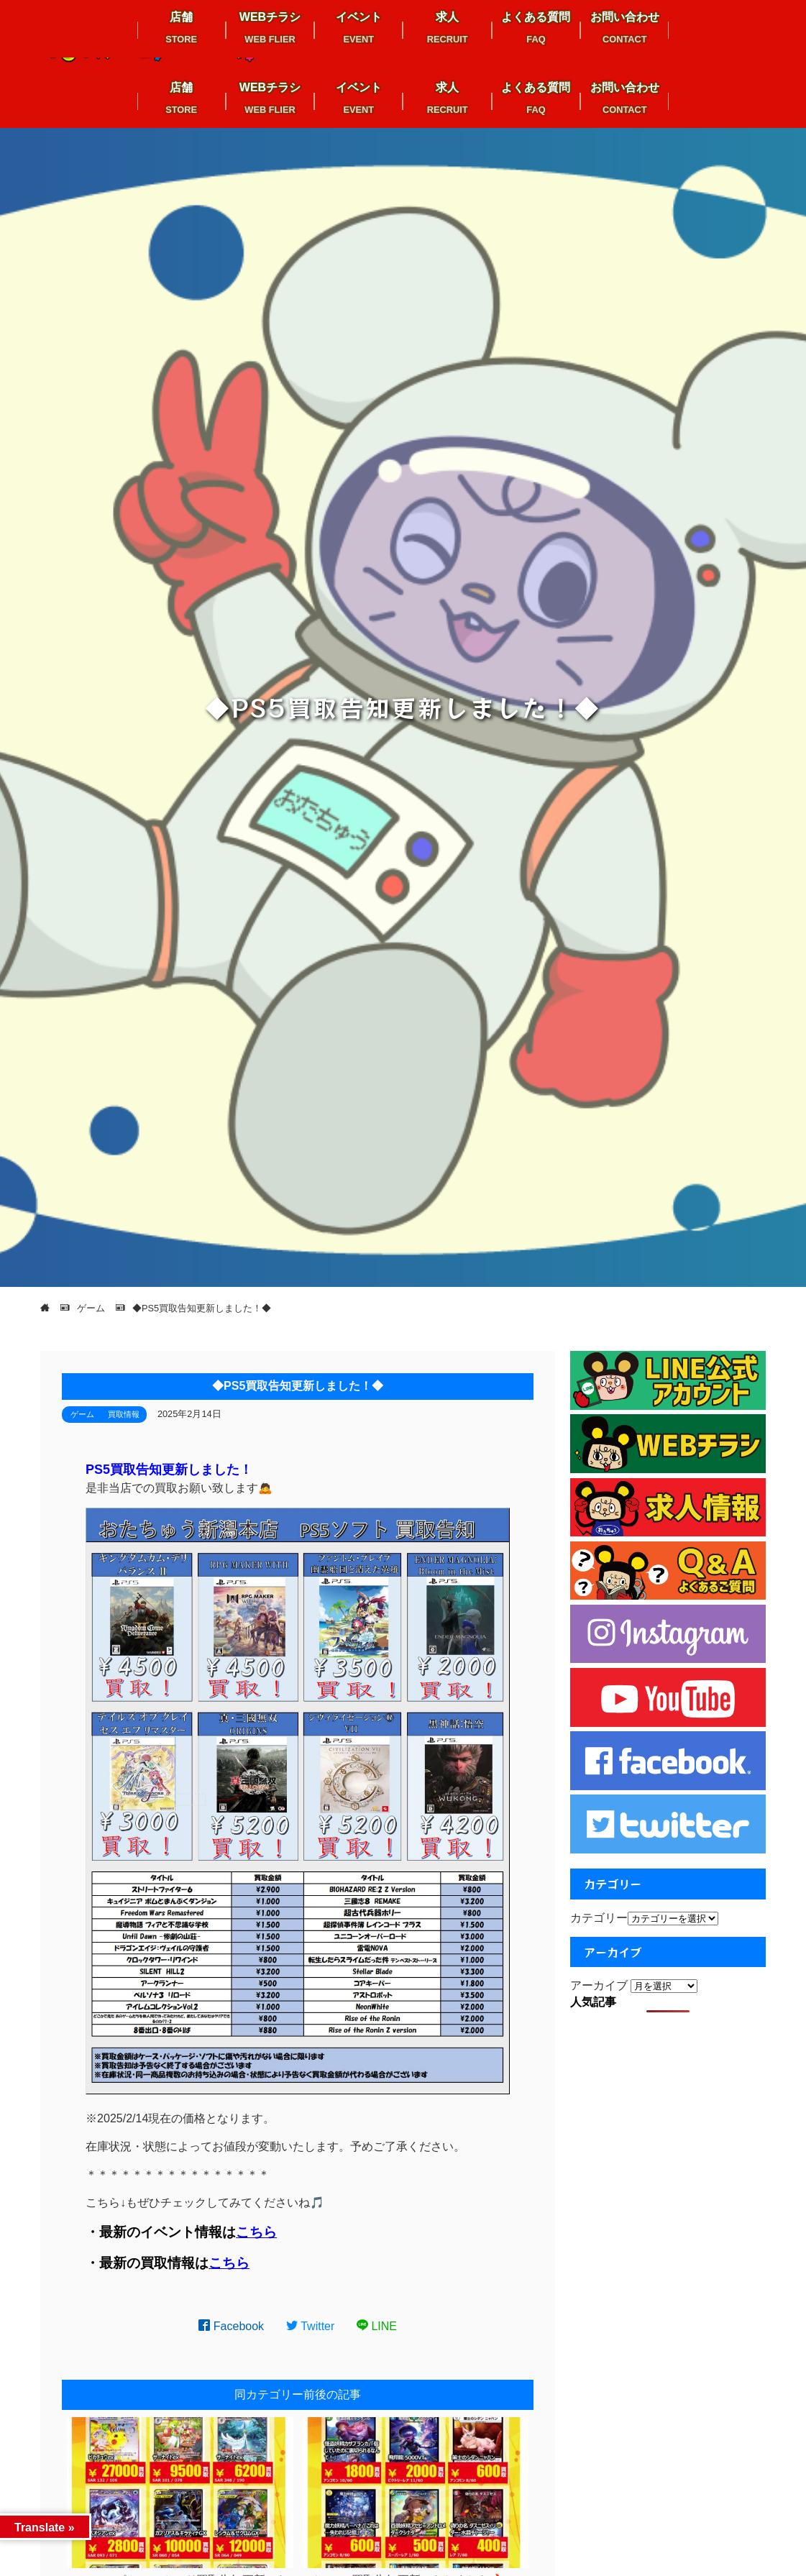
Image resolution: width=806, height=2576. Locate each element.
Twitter (310, 2326)
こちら (256, 2232)
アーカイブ (599, 1985)
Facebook (231, 2326)
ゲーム (82, 1414)
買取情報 (123, 1414)
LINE (377, 2326)
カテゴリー (599, 1918)
